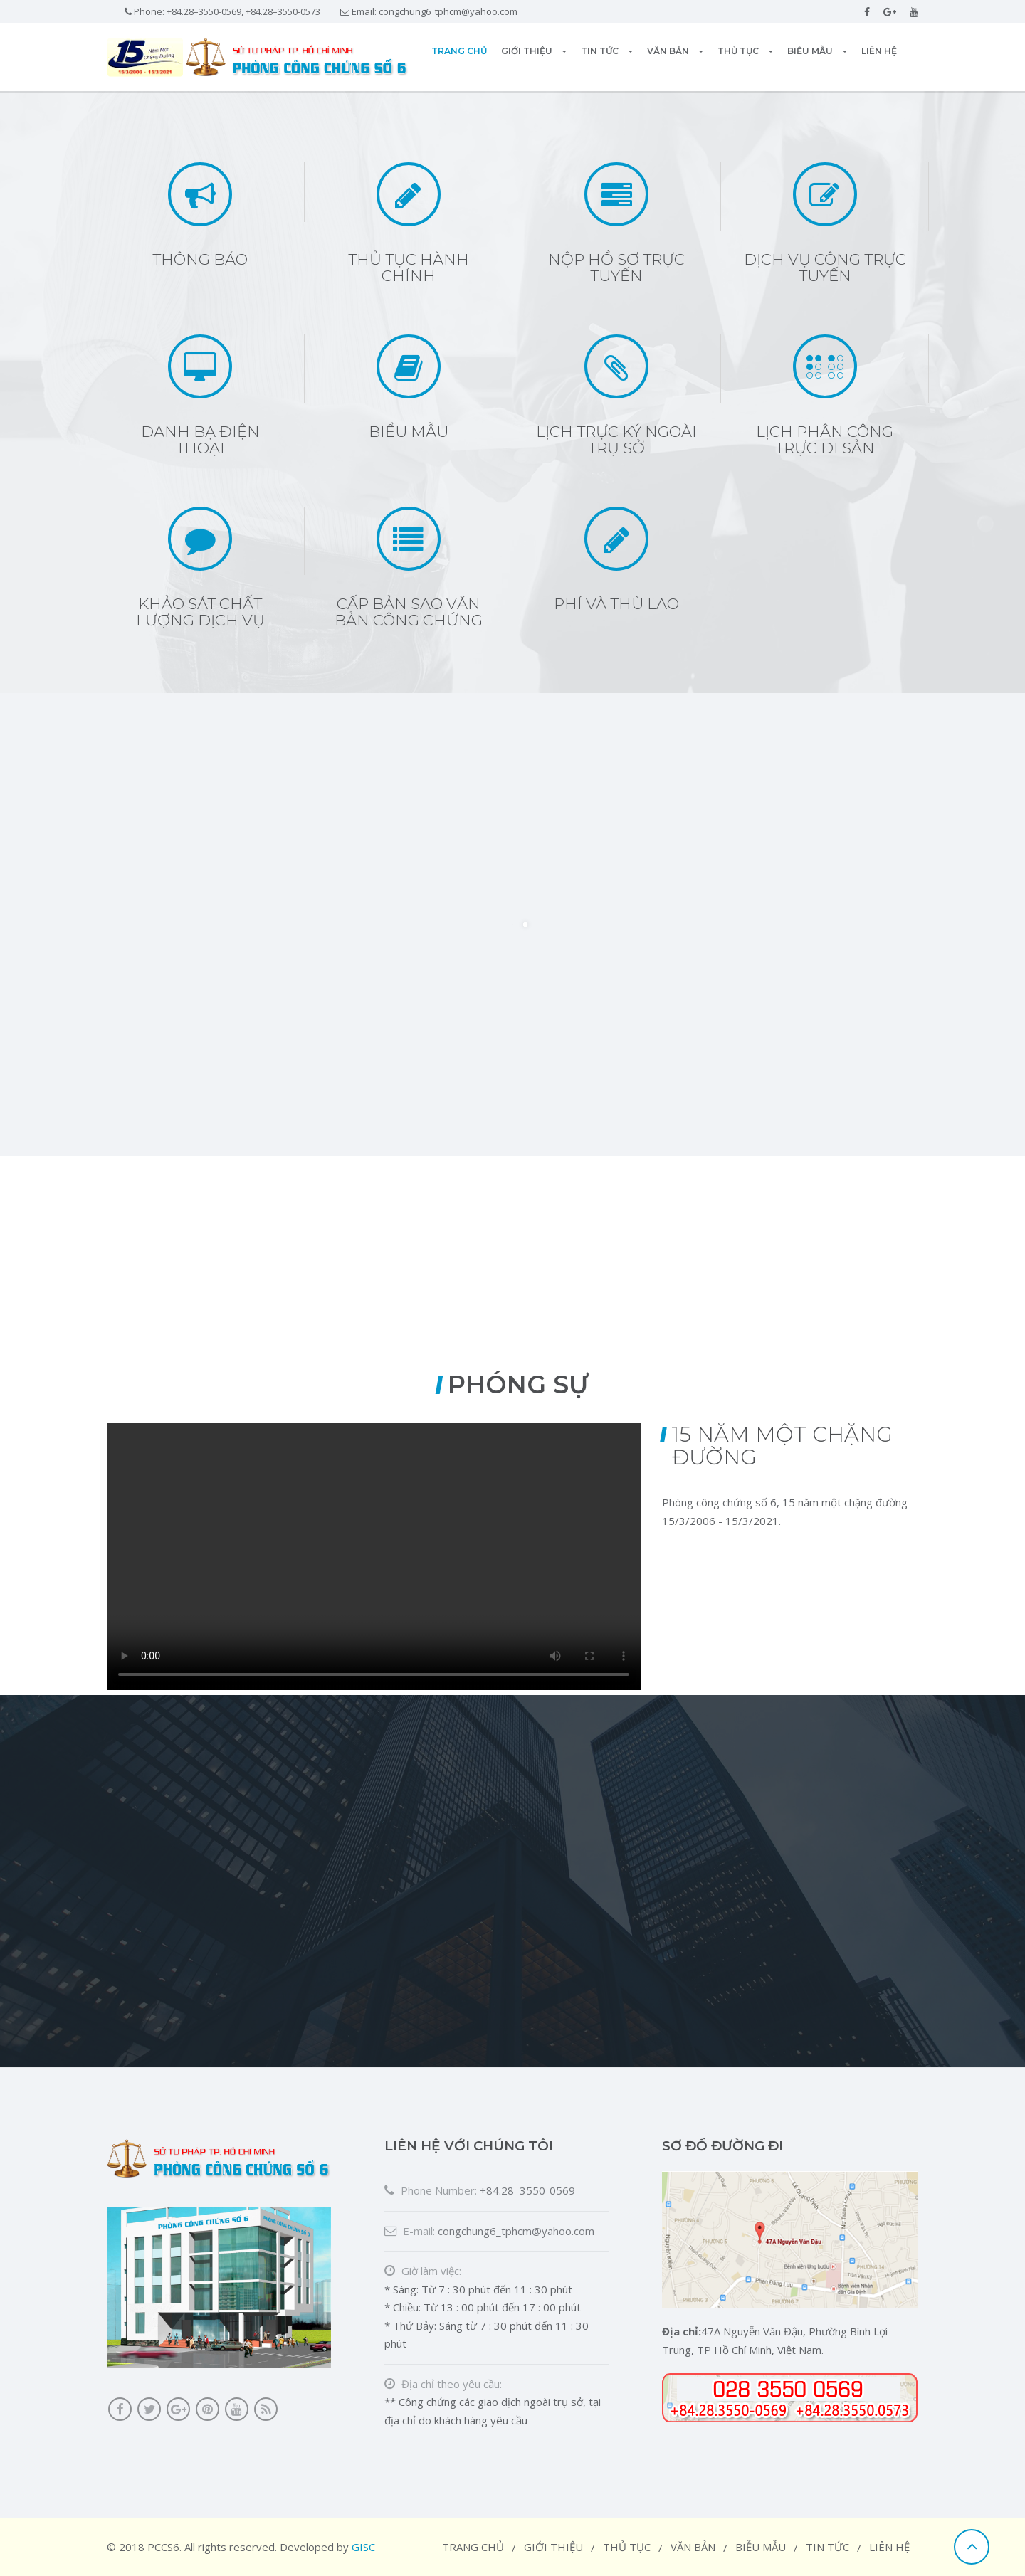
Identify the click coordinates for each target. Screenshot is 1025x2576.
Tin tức (607, 51)
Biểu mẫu (817, 51)
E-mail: (409, 2231)
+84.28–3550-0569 (527, 2190)
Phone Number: (430, 2190)
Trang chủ (459, 51)
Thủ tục (745, 51)
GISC (363, 2547)
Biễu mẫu (760, 2547)
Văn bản (675, 51)
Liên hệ (879, 51)
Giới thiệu (534, 51)
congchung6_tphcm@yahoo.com (448, 11)
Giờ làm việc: (422, 2271)
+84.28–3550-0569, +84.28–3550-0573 (243, 11)
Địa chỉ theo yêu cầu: (443, 2384)
